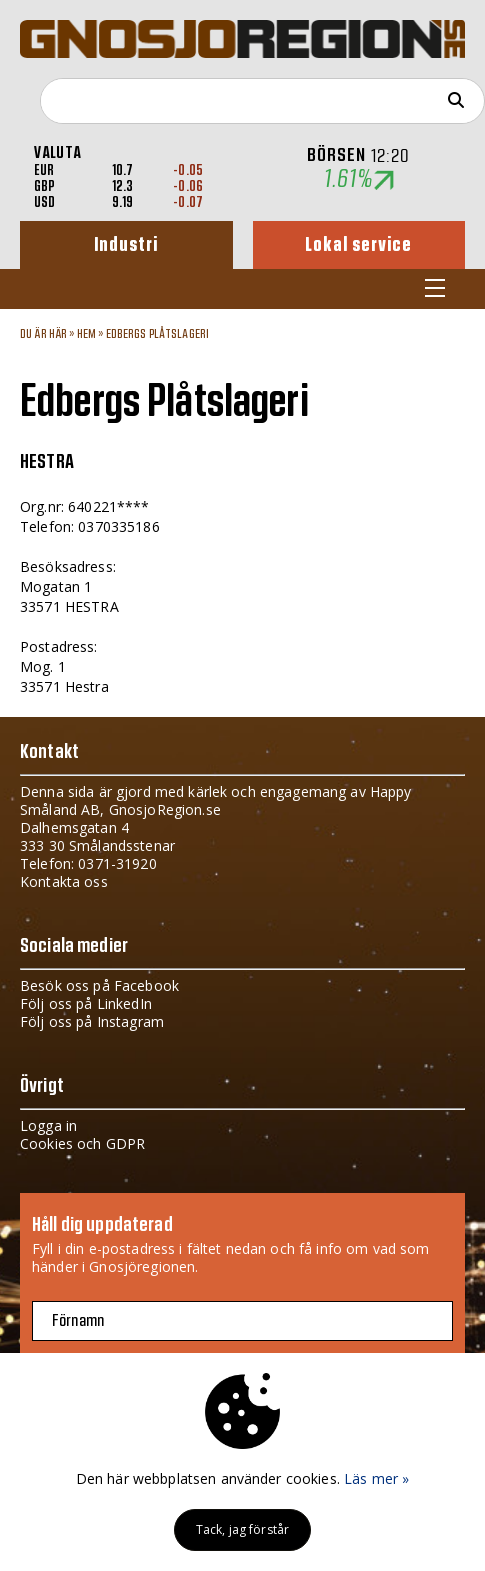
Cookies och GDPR (82, 1143)
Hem (86, 334)
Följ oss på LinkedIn (86, 1003)
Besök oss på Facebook (99, 985)
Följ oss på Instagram (92, 1021)
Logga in (48, 1125)
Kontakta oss (64, 881)
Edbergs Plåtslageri (158, 334)
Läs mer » (376, 1478)
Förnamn (78, 1321)
